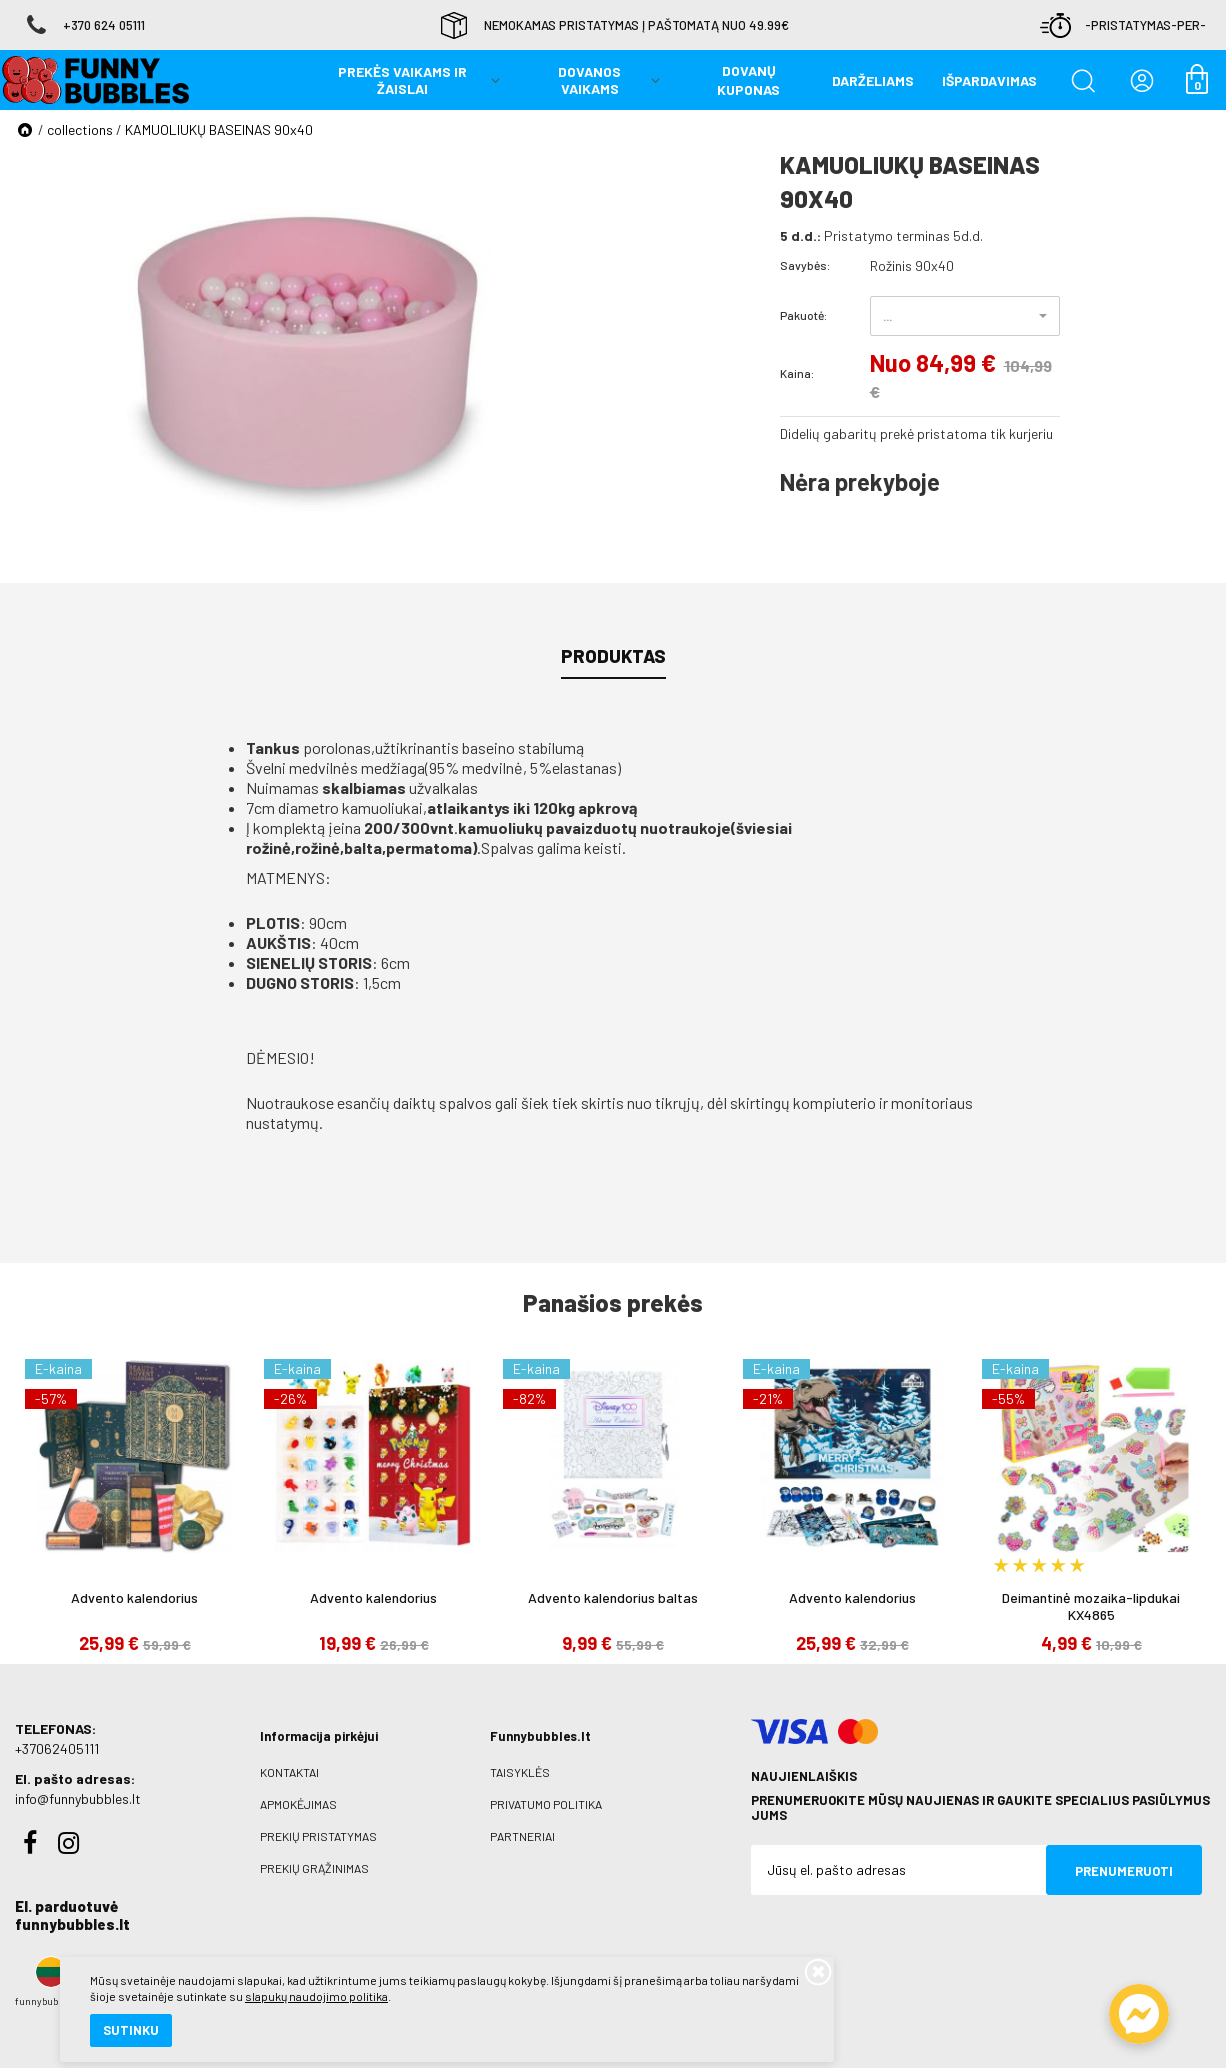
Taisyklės (520, 1772)
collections (80, 129)
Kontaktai (289, 1772)
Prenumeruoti (1124, 1871)
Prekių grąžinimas (314, 1868)
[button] (965, 316)
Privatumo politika (546, 1804)
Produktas (613, 656)
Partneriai (522, 1836)
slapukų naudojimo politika (239, 1983)
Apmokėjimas (298, 1804)
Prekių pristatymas (318, 1836)
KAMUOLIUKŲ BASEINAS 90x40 (219, 129)
